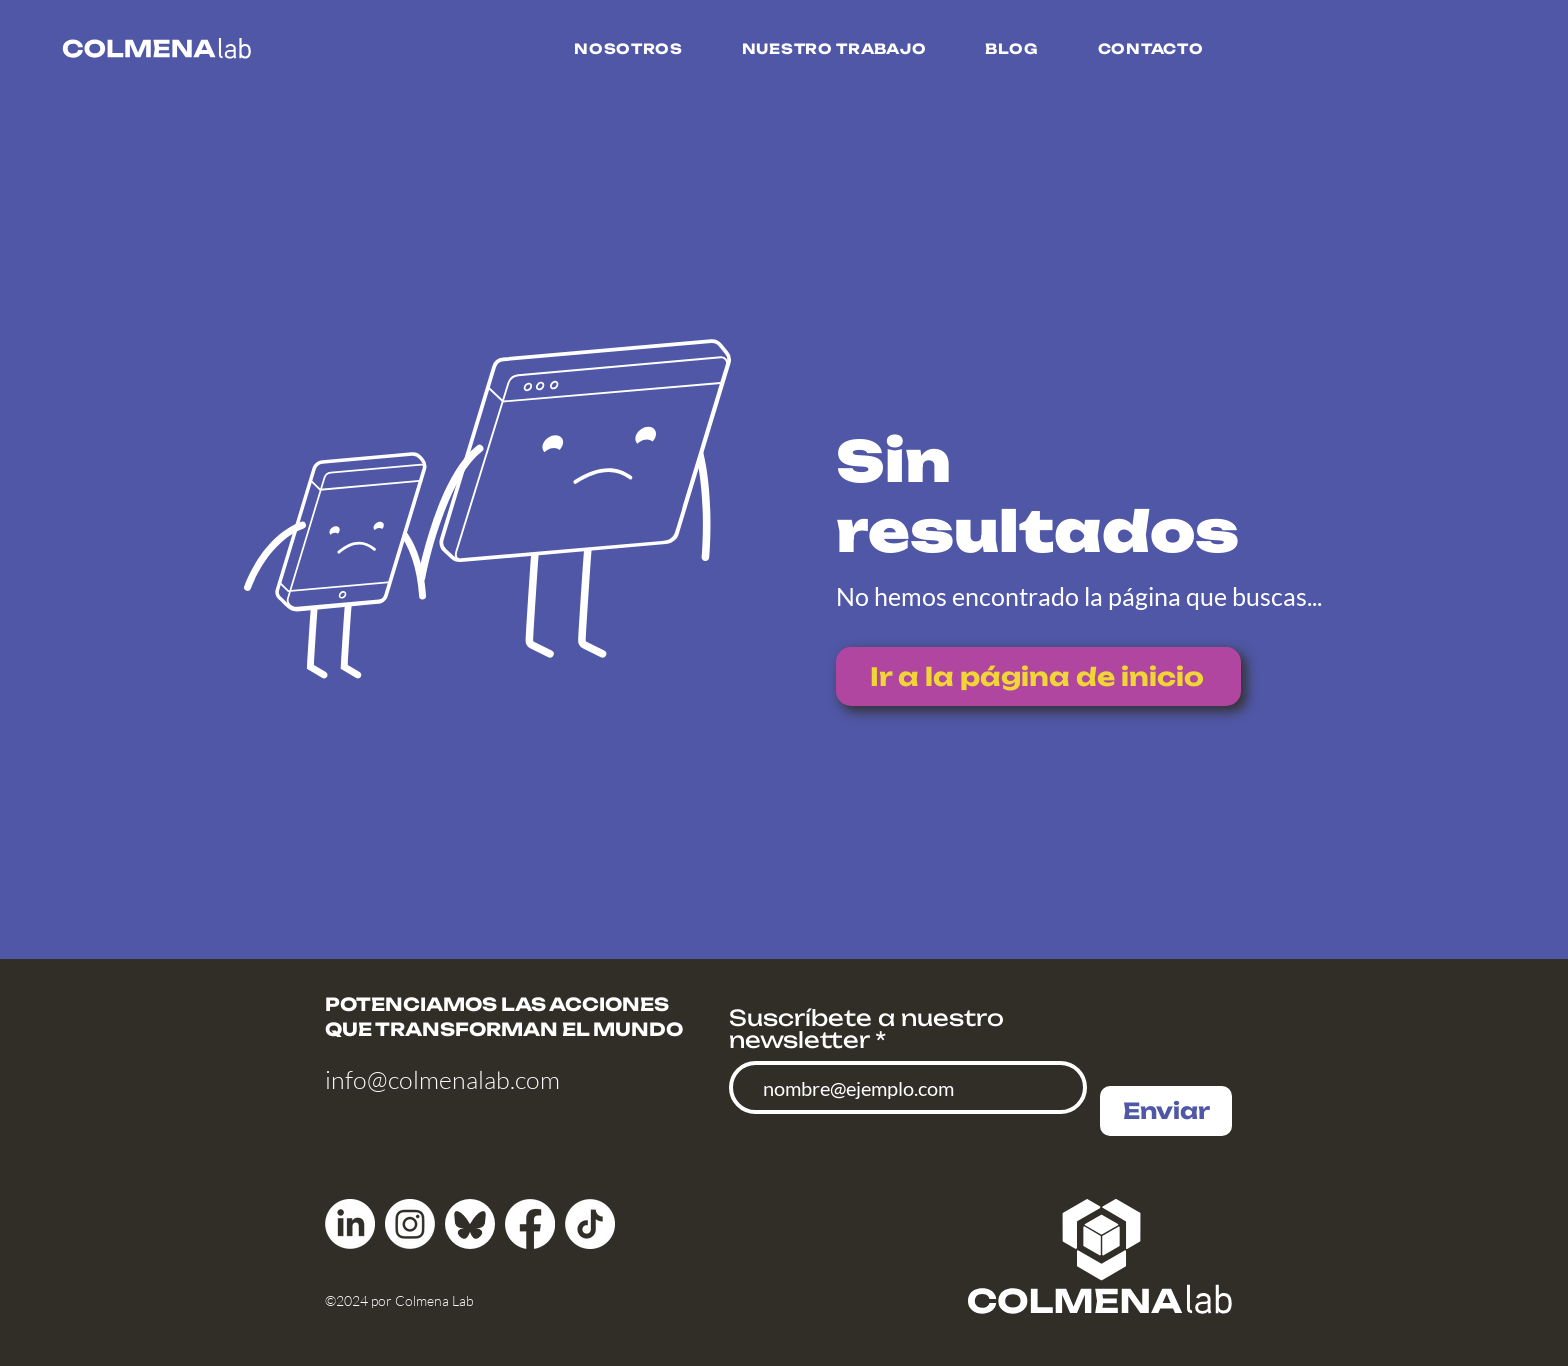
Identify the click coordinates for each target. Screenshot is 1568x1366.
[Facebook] (530, 1224)
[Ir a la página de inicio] (1038, 676)
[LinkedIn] (350, 1224)
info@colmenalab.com (442, 1079)
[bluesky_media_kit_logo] (470, 1224)
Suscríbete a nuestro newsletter (866, 1029)
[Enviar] (1166, 1111)
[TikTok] (590, 1224)
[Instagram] (410, 1224)
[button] (628, 48)
